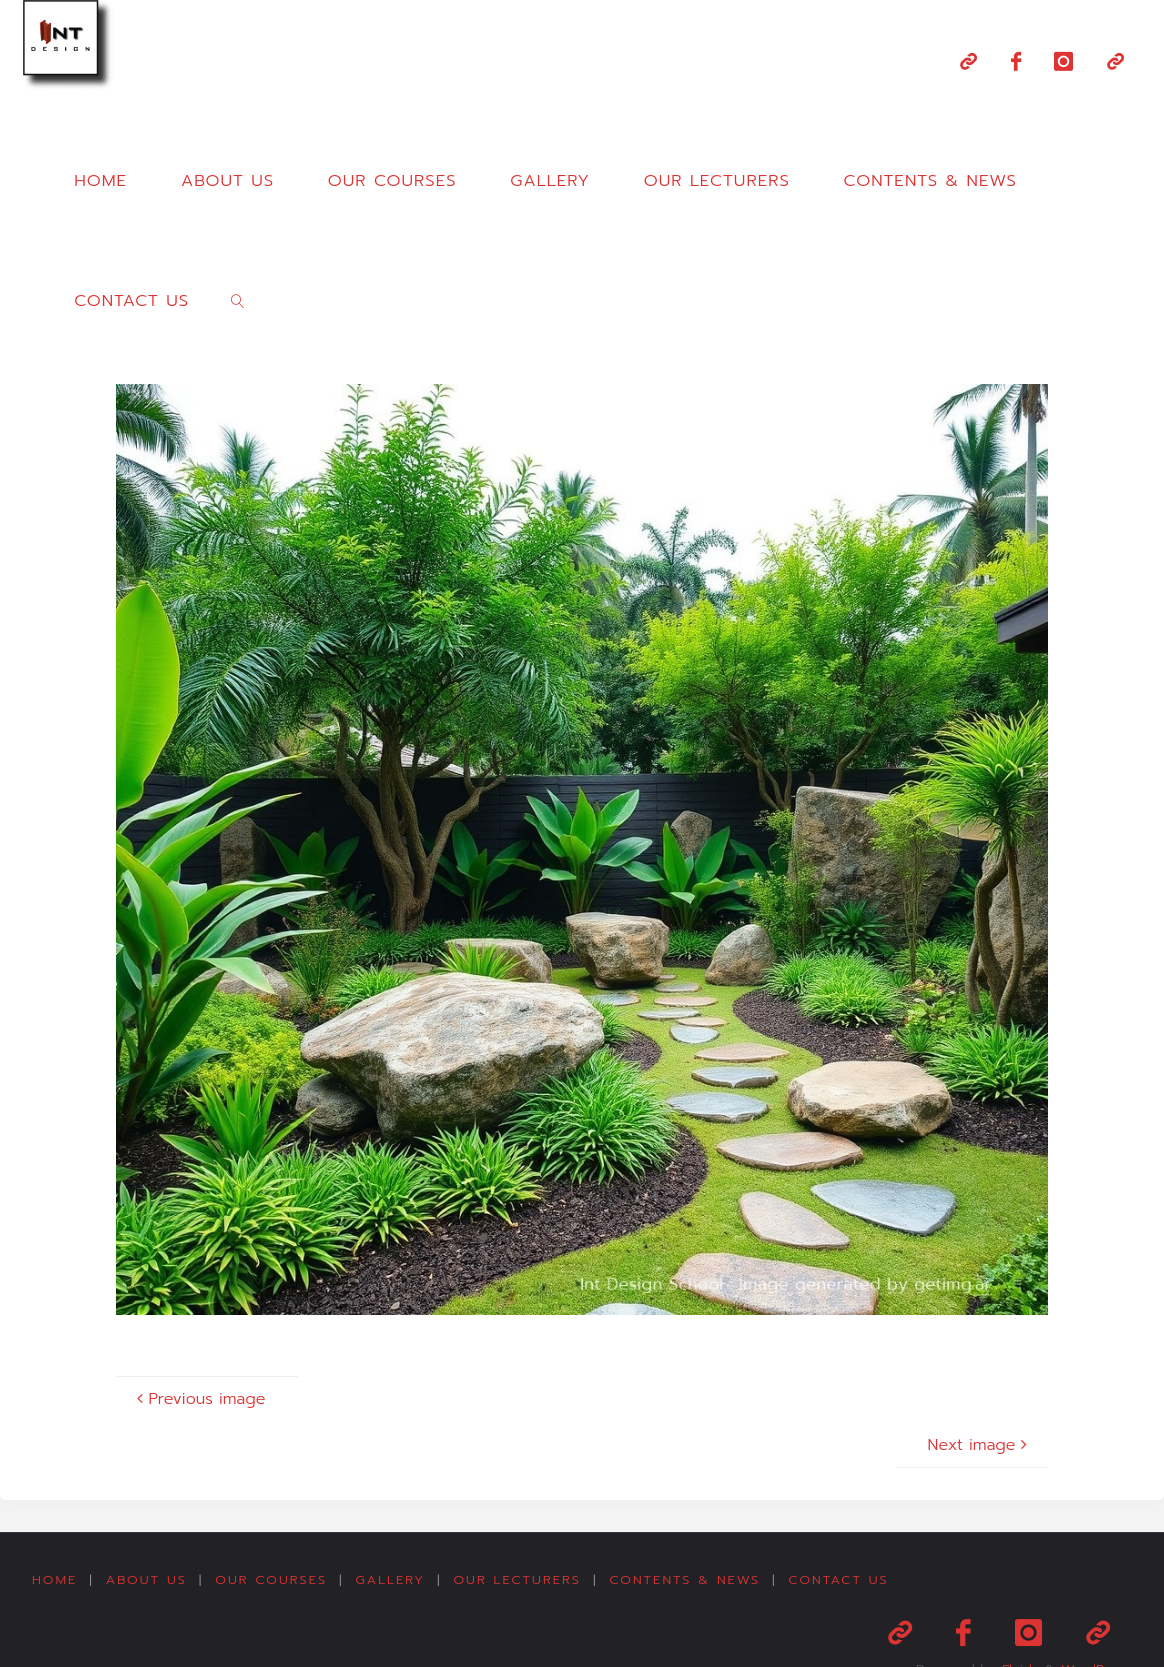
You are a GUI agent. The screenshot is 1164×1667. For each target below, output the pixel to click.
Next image (980, 1445)
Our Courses (274, 1579)
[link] (238, 300)
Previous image (198, 1399)
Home (54, 1579)
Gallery (394, 1579)
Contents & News (691, 1579)
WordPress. (1094, 1621)
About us (147, 1579)
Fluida (1011, 1621)
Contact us (847, 1579)
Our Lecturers (523, 1579)
